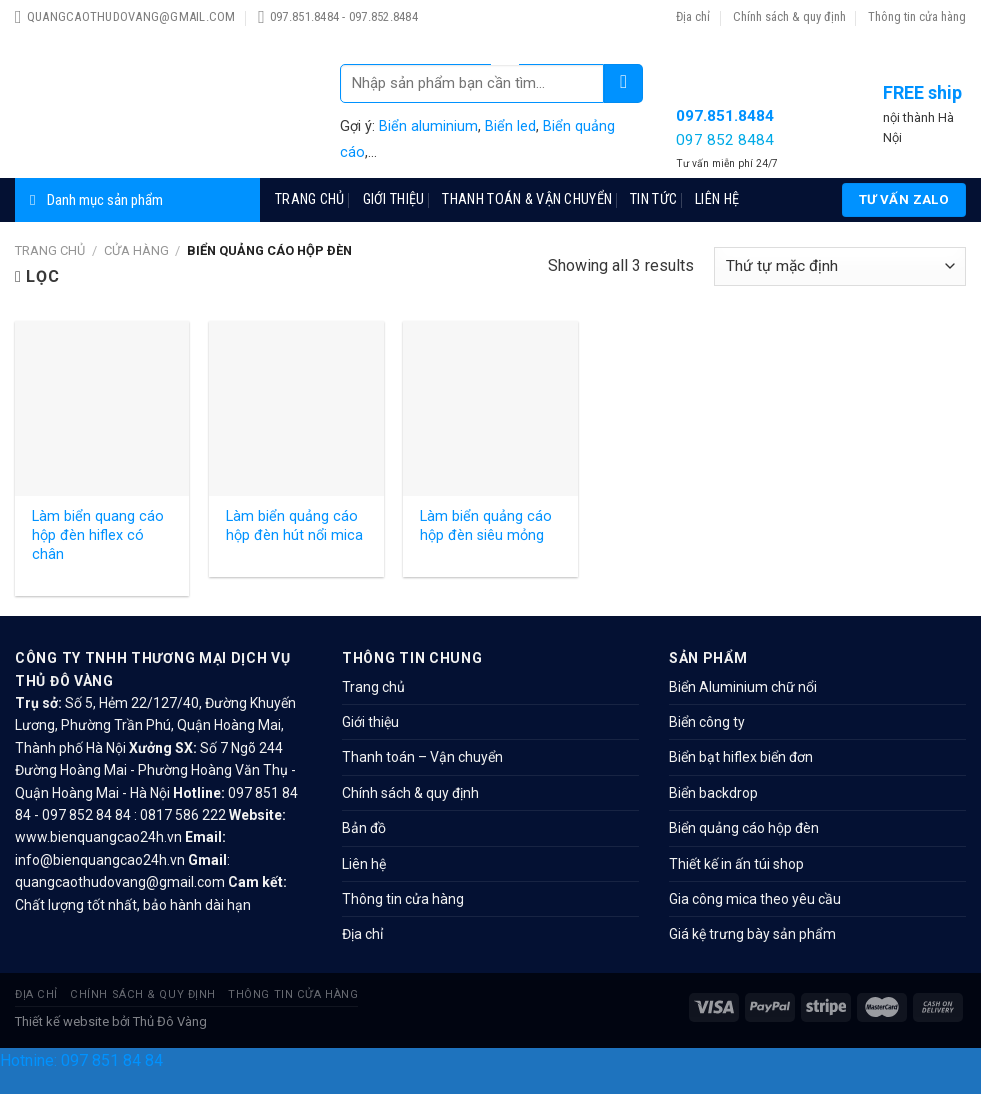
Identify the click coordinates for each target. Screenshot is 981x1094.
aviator (512, 47)
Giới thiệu (394, 199)
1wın (501, 28)
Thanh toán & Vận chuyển (527, 199)
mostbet (498, 39)
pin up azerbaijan (499, 63)
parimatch (502, 44)
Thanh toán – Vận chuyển (422, 757)
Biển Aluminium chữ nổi (743, 687)
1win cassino (495, 18)
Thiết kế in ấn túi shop (736, 864)
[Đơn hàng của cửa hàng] (840, 266)
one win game (513, 60)
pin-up (496, 36)
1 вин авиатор (503, 33)
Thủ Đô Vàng (170, 1021)
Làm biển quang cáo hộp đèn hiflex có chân (98, 535)
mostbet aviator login (504, 23)
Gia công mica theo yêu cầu (755, 899)
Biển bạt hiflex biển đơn (741, 757)
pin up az (514, 63)
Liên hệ (717, 199)
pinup (498, 25)
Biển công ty (707, 722)
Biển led (510, 126)
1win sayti (508, 49)
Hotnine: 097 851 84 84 (81, 1060)
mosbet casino (504, 52)
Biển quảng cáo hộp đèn (744, 828)
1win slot (503, 18)
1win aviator (506, 47)
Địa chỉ (693, 16)
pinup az (508, 63)
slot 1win (512, 33)
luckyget (514, 44)
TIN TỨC (653, 199)
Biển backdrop (713, 793)
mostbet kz (504, 57)
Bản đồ (364, 828)
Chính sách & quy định (789, 16)
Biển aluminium (428, 126)
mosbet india (497, 47)
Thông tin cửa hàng (917, 16)
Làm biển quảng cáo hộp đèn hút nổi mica (294, 526)
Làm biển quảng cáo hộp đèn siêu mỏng (486, 526)
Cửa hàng (136, 250)
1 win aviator (502, 36)
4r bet (503, 49)
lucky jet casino (502, 31)
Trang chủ (310, 199)
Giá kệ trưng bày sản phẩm (752, 934)
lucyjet (503, 55)
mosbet (499, 20)
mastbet (496, 55)
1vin (497, 44)
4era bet (505, 20)
